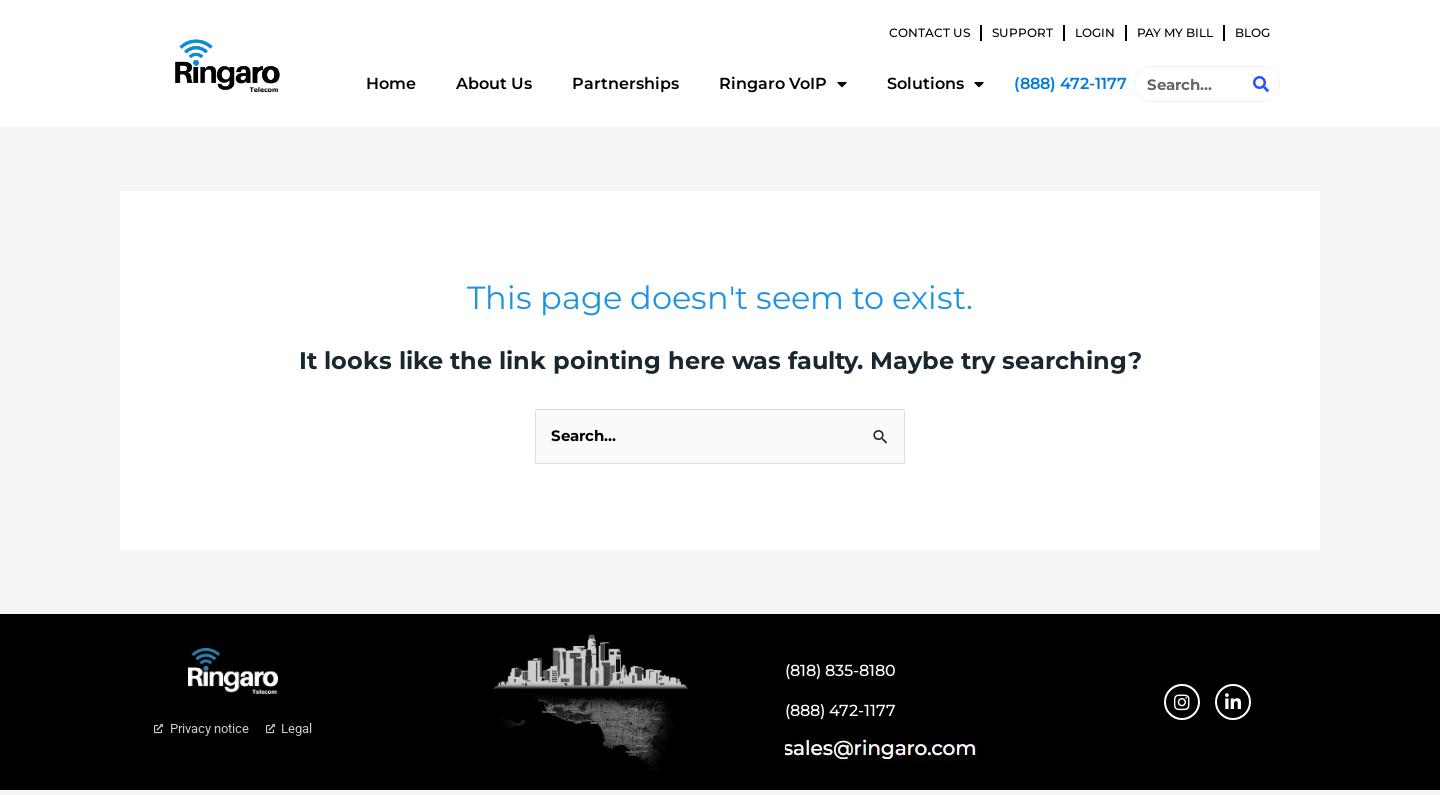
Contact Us (929, 32)
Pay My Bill (1175, 32)
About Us (494, 83)
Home (391, 83)
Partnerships (625, 83)
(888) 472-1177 (1070, 83)
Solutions (935, 84)
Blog (1252, 32)
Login (1095, 32)
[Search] (1261, 84)
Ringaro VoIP (783, 84)
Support (1022, 32)
